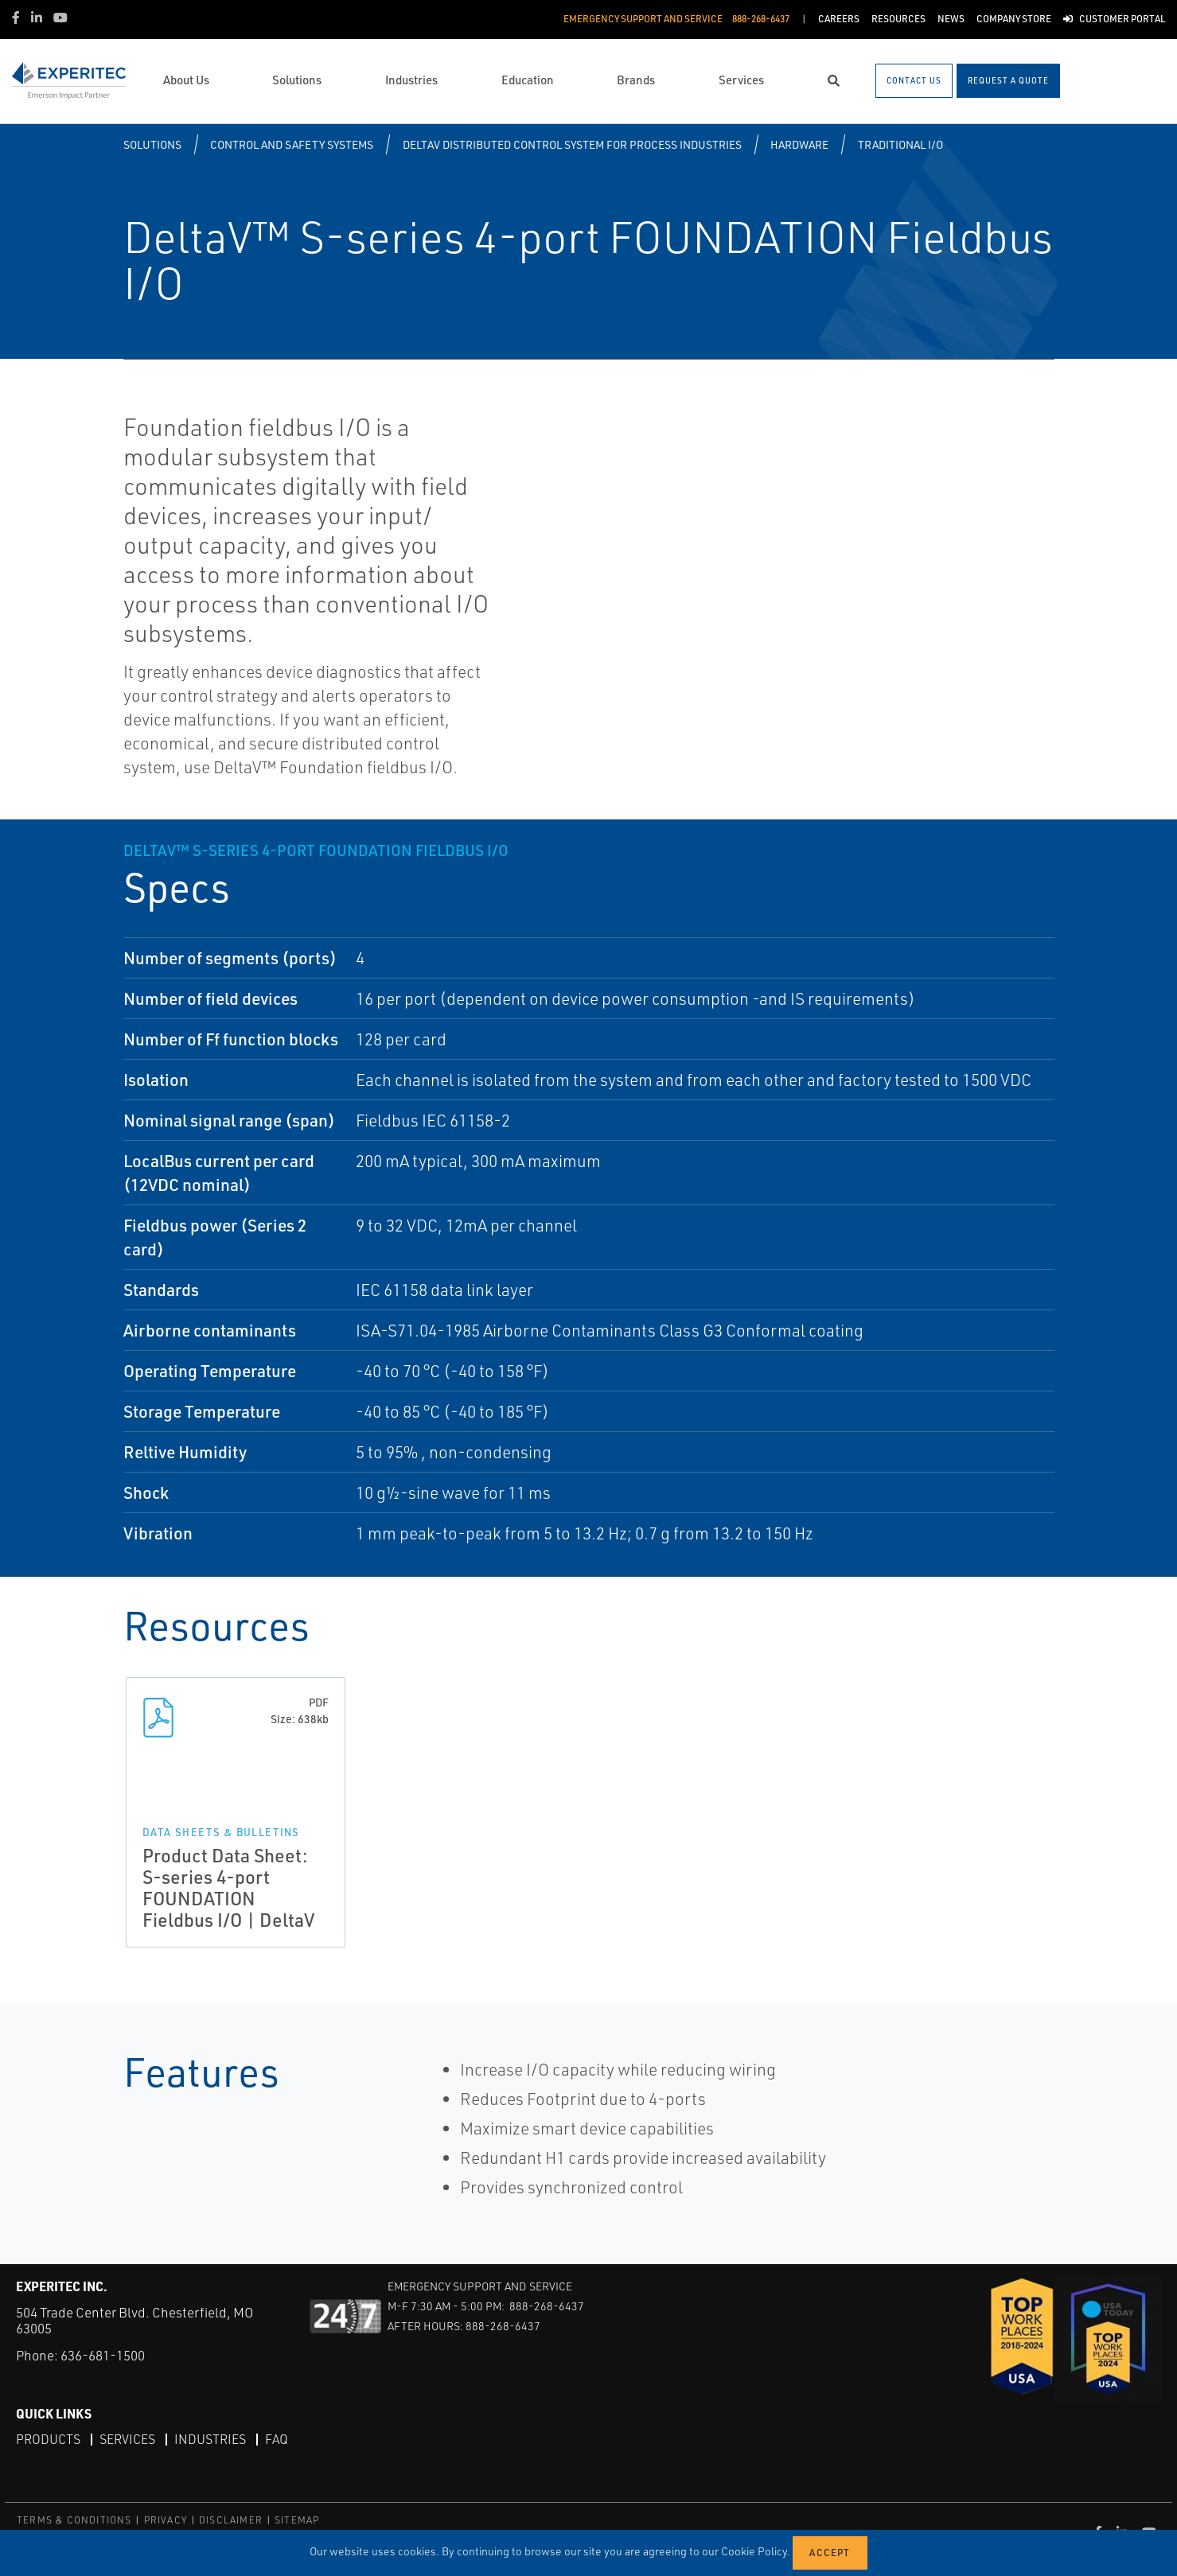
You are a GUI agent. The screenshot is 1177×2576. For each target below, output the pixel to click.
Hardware (799, 144)
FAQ (276, 2439)
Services (127, 2439)
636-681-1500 (102, 2355)
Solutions (152, 144)
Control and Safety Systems (291, 144)
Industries (210, 2439)
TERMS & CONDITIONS (74, 2520)
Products (48, 2439)
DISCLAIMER (231, 2520)
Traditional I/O (900, 144)
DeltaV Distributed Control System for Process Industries (572, 144)
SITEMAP (297, 2520)
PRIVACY (165, 2520)
